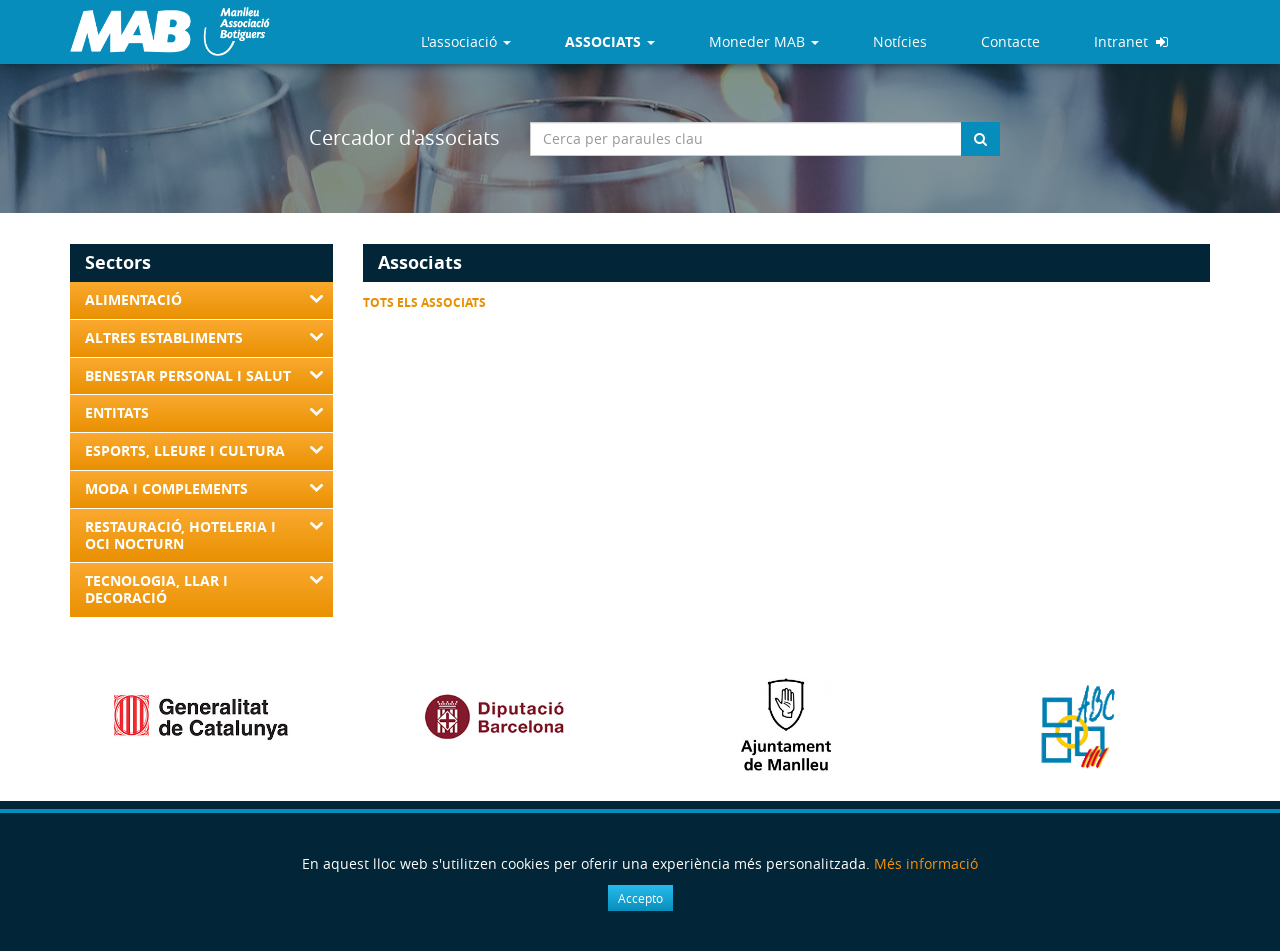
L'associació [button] (466, 41)
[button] (610, 42)
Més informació (926, 863)
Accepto (640, 898)
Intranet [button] (1131, 41)
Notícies (900, 41)
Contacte (1010, 41)
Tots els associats (424, 302)
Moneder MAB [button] (764, 41)
